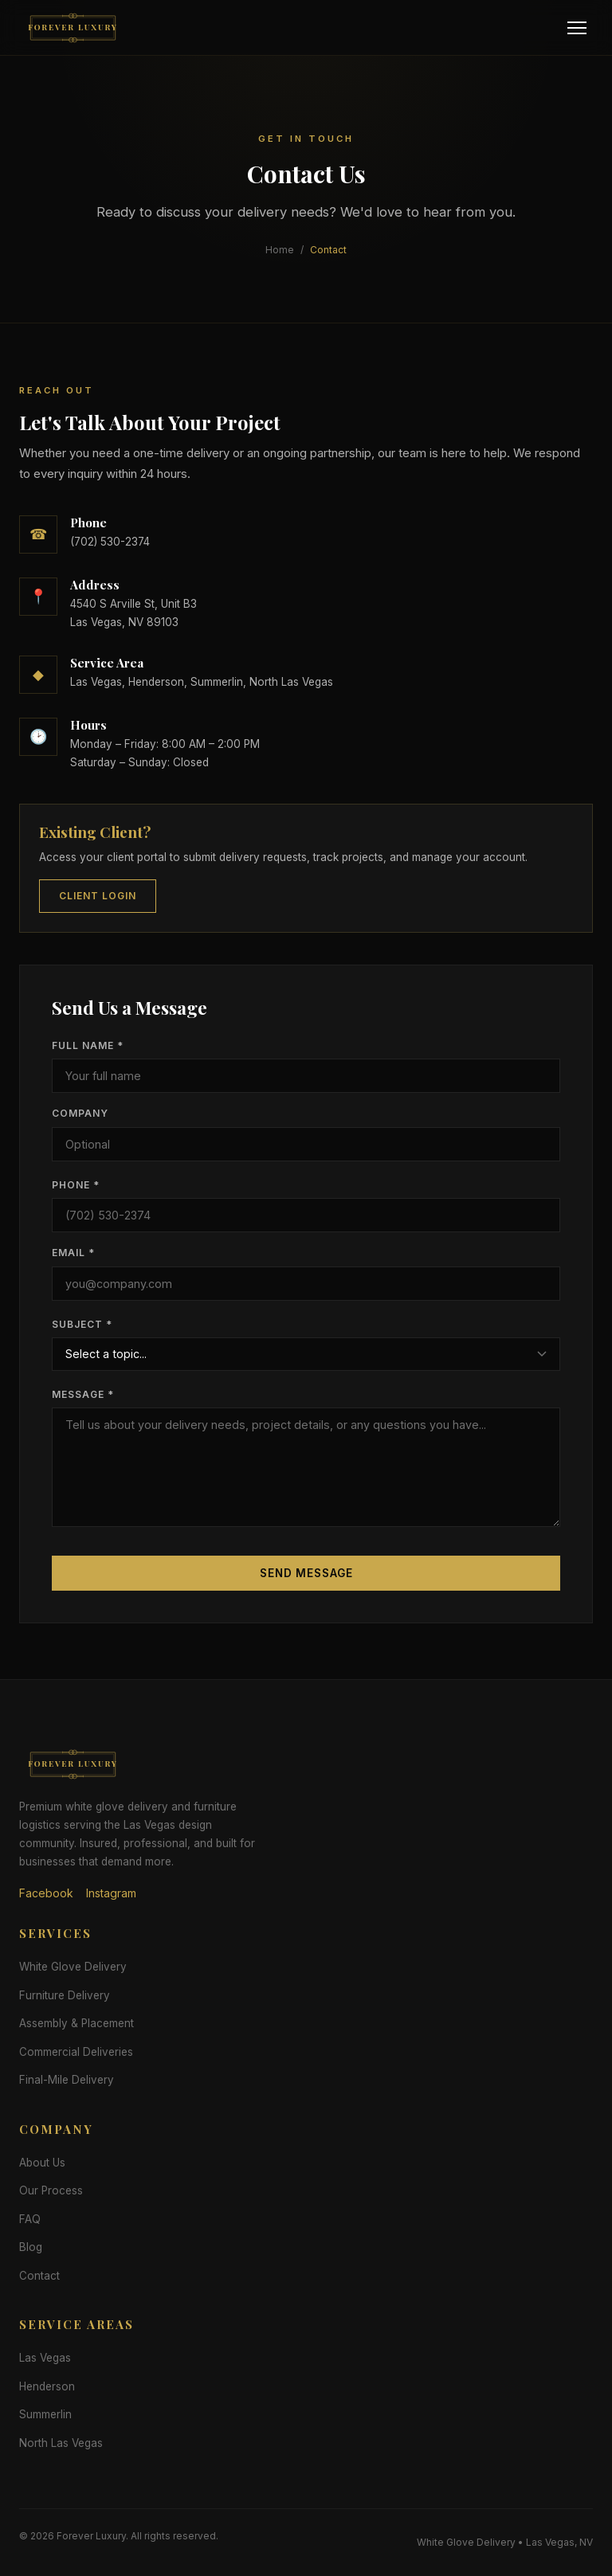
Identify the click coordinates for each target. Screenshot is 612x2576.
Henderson (47, 2386)
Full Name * (88, 1045)
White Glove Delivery (73, 1966)
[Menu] (577, 28)
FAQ (30, 2219)
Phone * (76, 1185)
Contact (39, 2275)
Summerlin (45, 2414)
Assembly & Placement (76, 2023)
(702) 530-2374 (110, 541)
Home (279, 250)
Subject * (82, 1324)
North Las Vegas (61, 2443)
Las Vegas (45, 2357)
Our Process (51, 2190)
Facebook (46, 1893)
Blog (30, 2247)
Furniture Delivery (64, 1995)
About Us (42, 2162)
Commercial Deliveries (76, 2052)
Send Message (306, 1573)
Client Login (97, 896)
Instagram (111, 1893)
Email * (73, 1253)
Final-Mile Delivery (66, 2079)
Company (80, 1113)
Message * (83, 1394)
